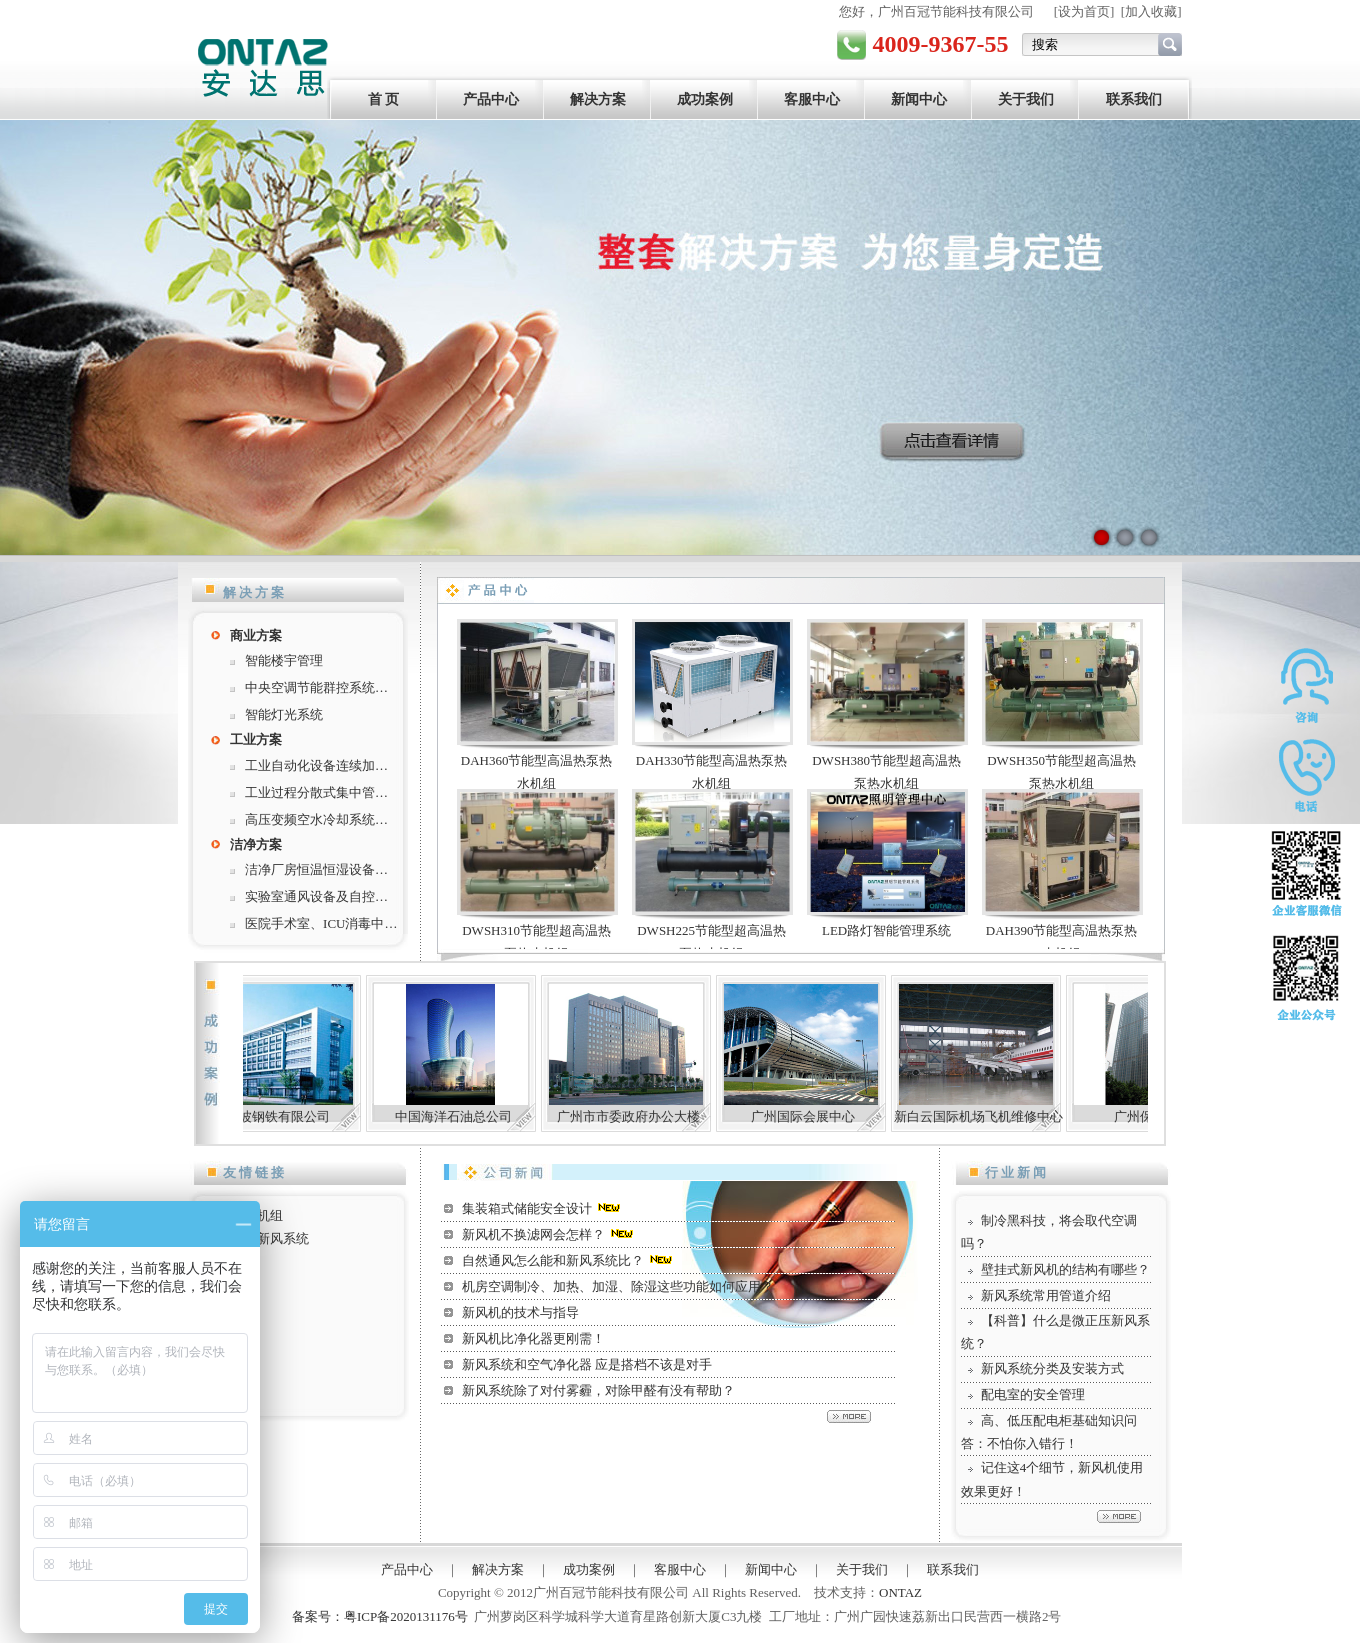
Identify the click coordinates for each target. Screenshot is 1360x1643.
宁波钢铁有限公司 (297, 1116)
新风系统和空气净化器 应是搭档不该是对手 (587, 1364)
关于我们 (1026, 99)
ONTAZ (900, 1592)
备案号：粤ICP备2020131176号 (380, 1616)
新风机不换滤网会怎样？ (533, 1234)
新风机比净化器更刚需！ (533, 1338)
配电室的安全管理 (1033, 1394)
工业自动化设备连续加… (316, 765)
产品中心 (491, 99)
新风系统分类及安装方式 (1052, 1368)
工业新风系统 (270, 1238)
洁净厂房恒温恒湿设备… (316, 869)
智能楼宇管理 (284, 660)
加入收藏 (1151, 11)
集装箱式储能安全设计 (527, 1208)
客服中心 (812, 99)
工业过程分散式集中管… (316, 792)
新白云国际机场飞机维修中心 (997, 1116)
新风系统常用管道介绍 (1046, 1295)
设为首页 (1084, 11)
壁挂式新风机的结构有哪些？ (1065, 1269)
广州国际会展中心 (822, 1116)
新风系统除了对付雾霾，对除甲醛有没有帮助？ (598, 1390)
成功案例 (705, 99)
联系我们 (1134, 99)
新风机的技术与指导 (520, 1312)
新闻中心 (919, 99)
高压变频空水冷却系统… (316, 819)
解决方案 (598, 99)
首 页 (384, 99)
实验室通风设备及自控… (316, 896)
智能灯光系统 (284, 714)
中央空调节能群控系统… (316, 687)
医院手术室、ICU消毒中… (321, 923)
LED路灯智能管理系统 (886, 930)
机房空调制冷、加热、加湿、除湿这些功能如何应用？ (618, 1286)
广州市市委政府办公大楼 (647, 1116)
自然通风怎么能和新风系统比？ (553, 1260)
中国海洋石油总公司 (472, 1116)
